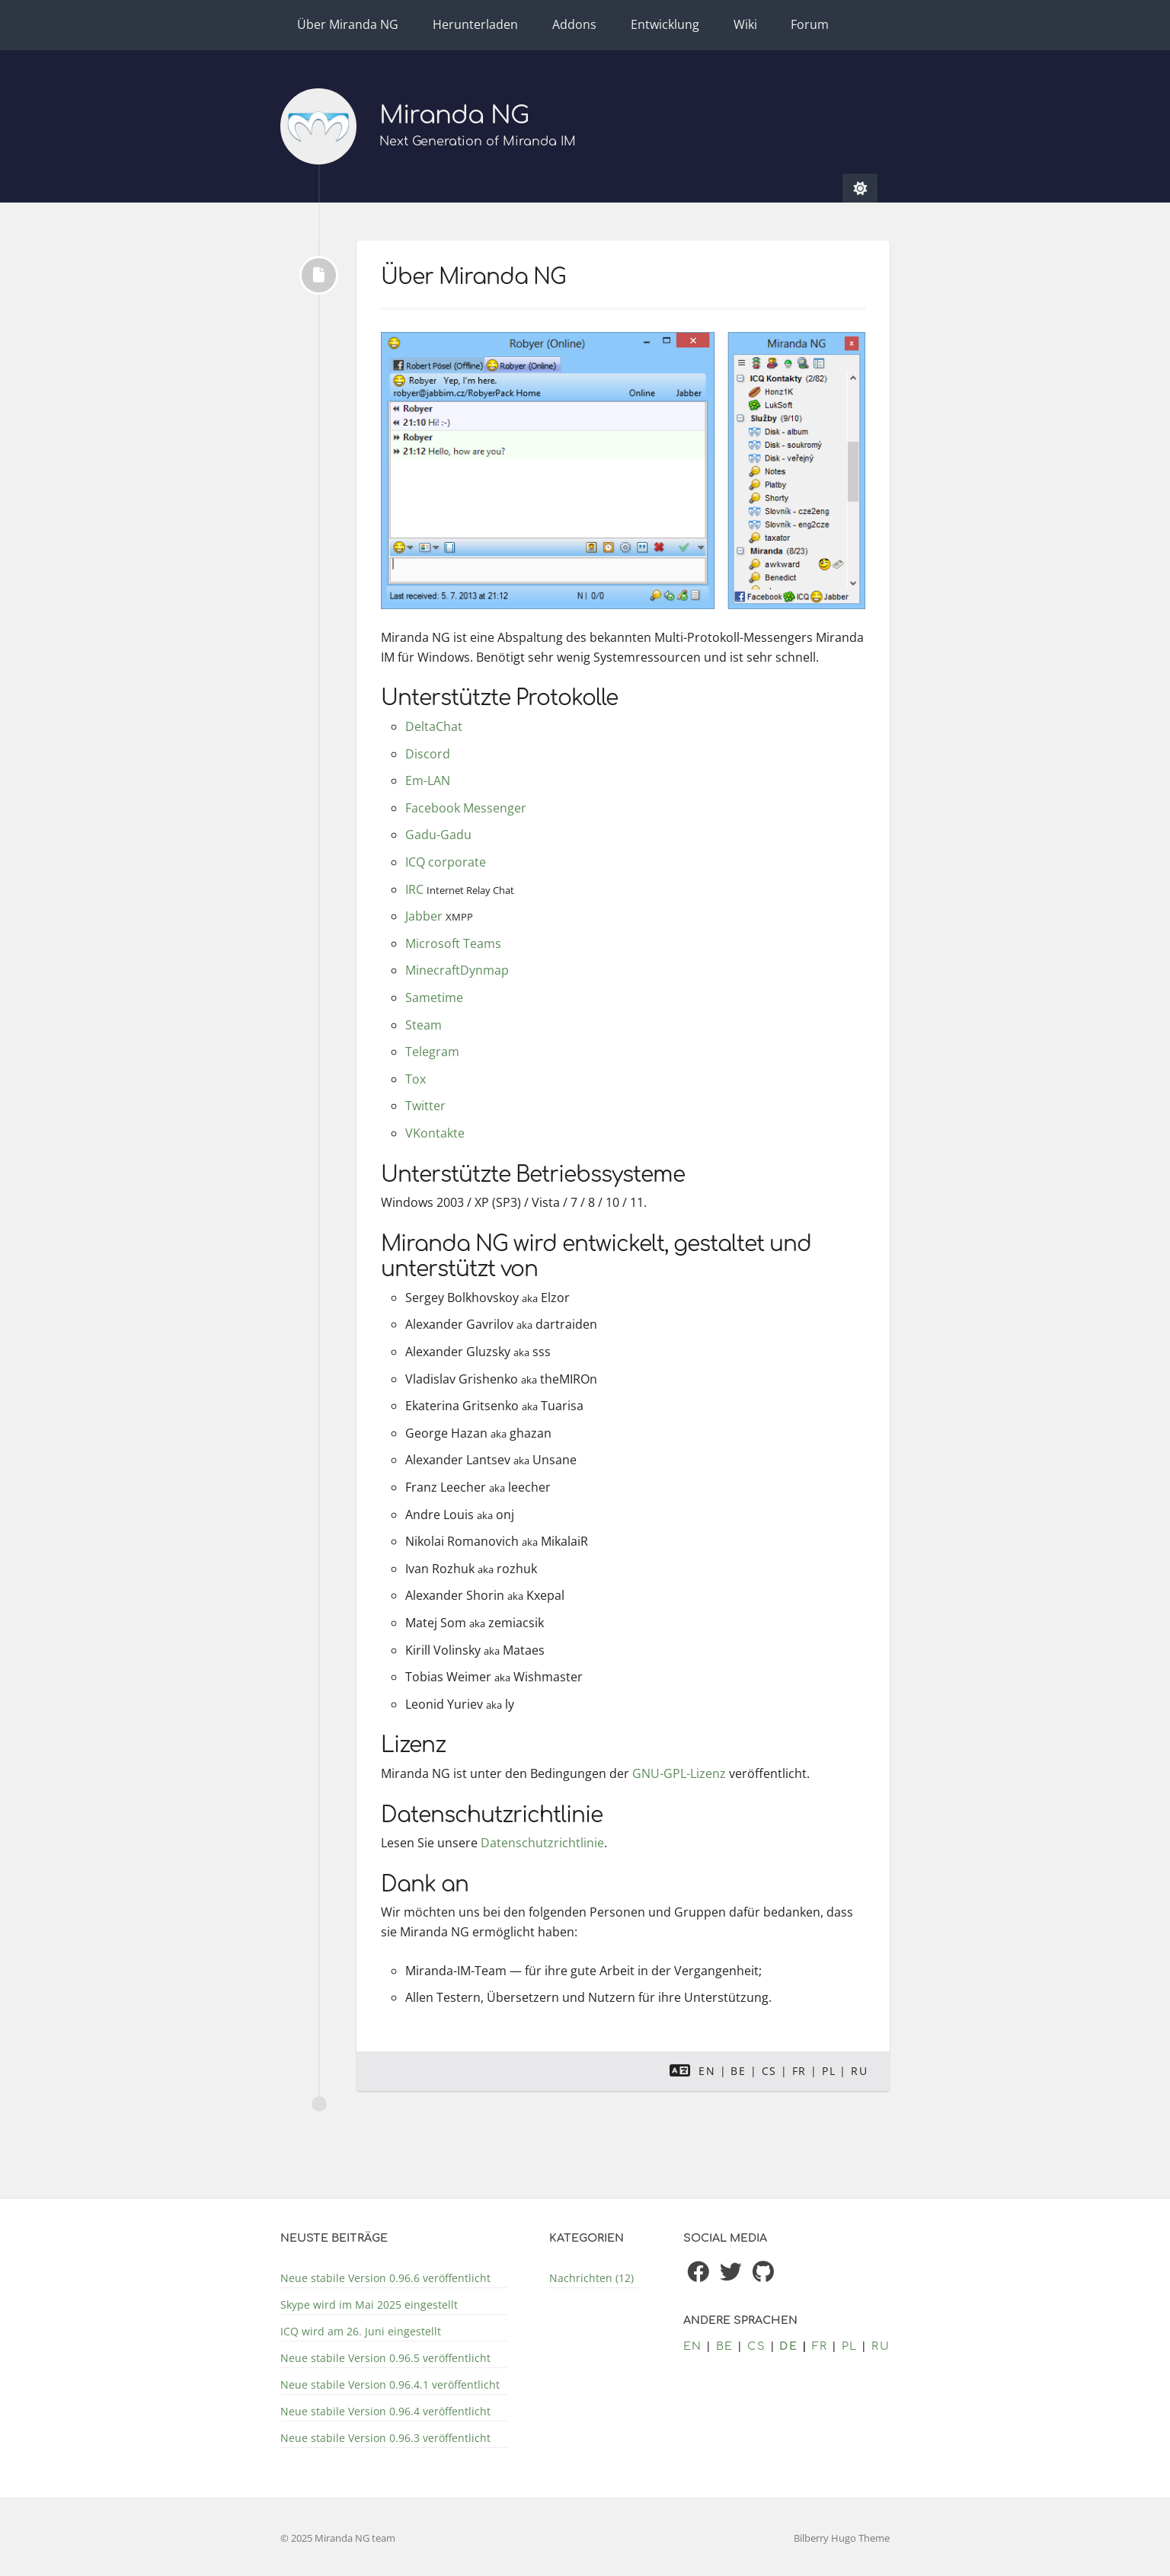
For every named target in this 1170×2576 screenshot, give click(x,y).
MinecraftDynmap (457, 970)
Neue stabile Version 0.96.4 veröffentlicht (385, 2411)
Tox (415, 1079)
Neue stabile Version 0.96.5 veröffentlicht (385, 2358)
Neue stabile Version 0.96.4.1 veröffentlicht (390, 2384)
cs (769, 2071)
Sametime (434, 997)
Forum (810, 24)
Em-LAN (427, 780)
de (788, 2346)
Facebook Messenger (465, 808)
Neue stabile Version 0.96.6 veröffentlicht (385, 2278)
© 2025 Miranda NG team (337, 2538)
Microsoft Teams (453, 943)
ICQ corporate (445, 862)
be (738, 2071)
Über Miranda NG (347, 24)
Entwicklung (665, 24)
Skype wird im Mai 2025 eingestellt (369, 2304)
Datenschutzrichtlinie (542, 1842)
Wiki (745, 24)
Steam (423, 1025)
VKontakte (435, 1133)
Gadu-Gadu (438, 834)
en (706, 2071)
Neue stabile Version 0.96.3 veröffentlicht (385, 2438)
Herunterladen (475, 24)
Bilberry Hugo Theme (842, 2538)
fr (799, 2071)
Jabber (424, 916)
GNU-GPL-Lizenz (679, 1773)
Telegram (432, 1051)
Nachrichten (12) (591, 2278)
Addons (574, 24)
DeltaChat (433, 726)
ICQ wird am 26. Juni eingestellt (360, 2331)
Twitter (425, 1105)
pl (829, 2071)
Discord (427, 753)
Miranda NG (454, 115)
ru (859, 2071)
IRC (414, 889)
